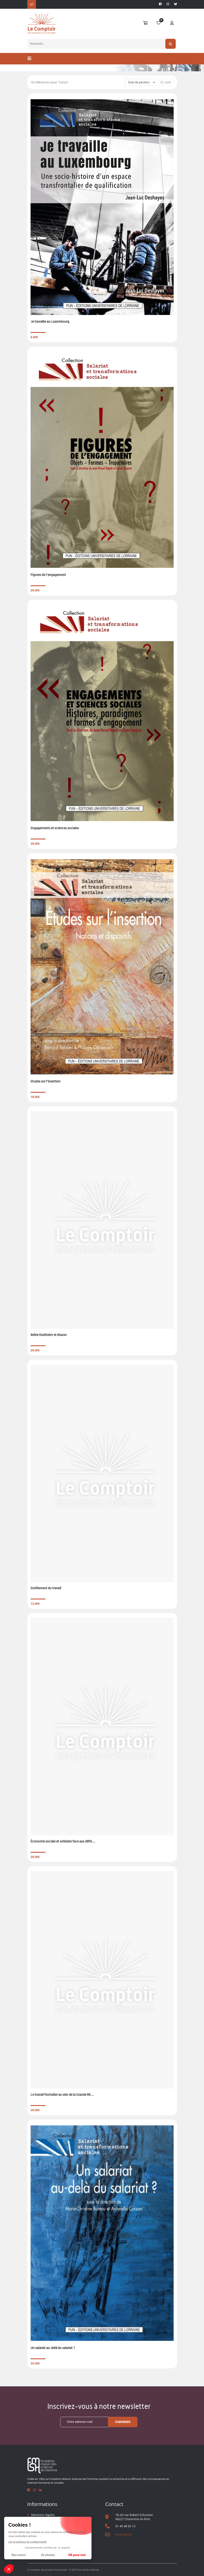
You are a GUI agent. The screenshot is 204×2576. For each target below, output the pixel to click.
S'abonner (123, 2422)
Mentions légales (43, 2515)
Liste (166, 82)
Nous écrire (123, 2534)
